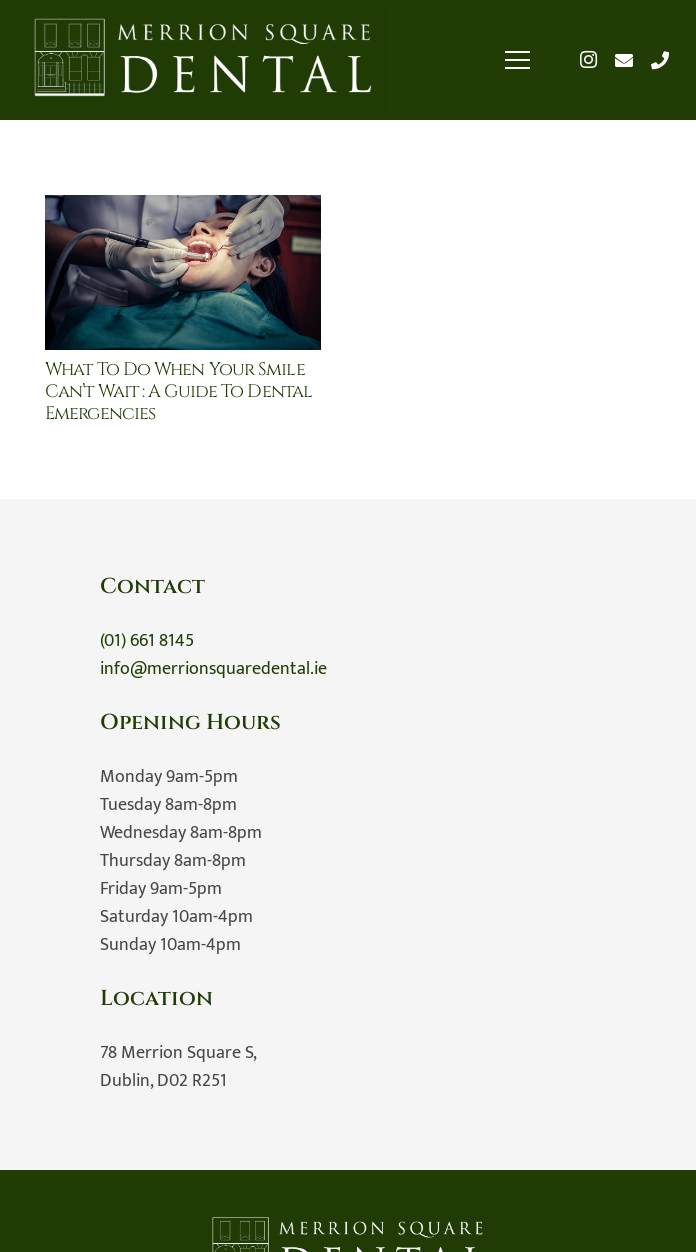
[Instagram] (588, 60)
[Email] (624, 60)
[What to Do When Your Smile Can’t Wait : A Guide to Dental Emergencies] (183, 209)
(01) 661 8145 (147, 641)
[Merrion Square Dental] (203, 60)
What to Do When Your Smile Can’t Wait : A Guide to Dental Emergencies (178, 391)
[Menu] (518, 60)
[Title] (660, 60)
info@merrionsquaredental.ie (213, 669)
